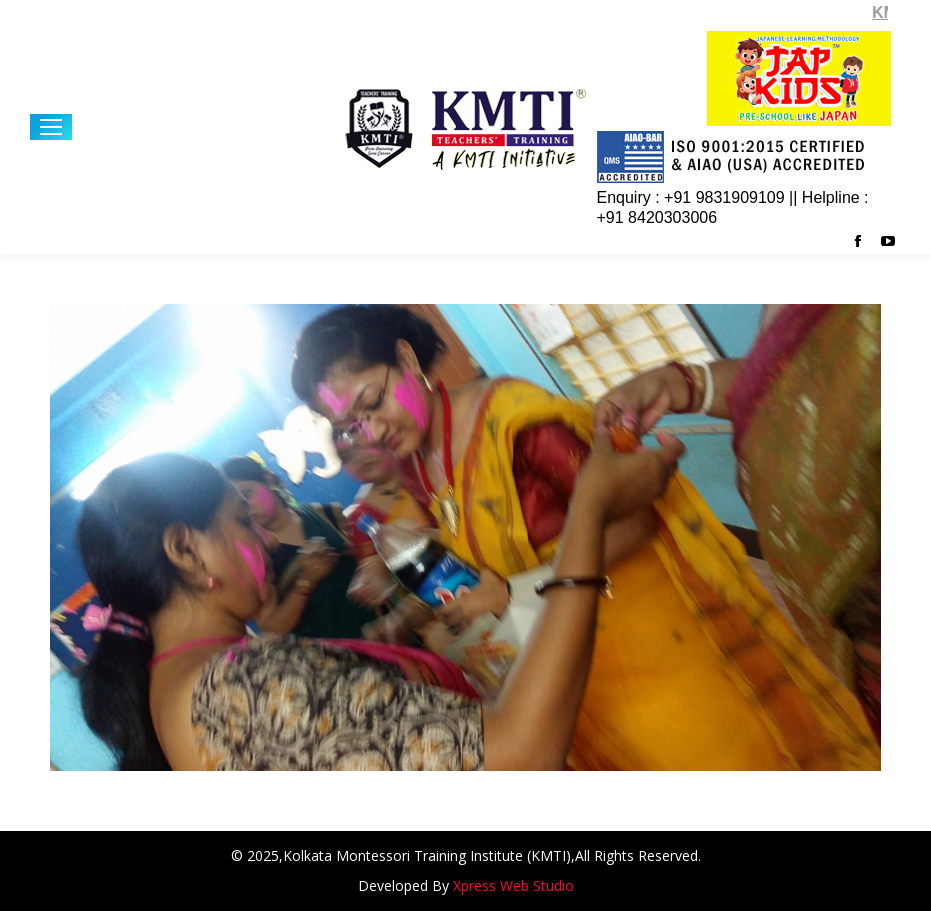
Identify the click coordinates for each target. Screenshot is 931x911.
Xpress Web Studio (513, 885)
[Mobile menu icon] (51, 127)
